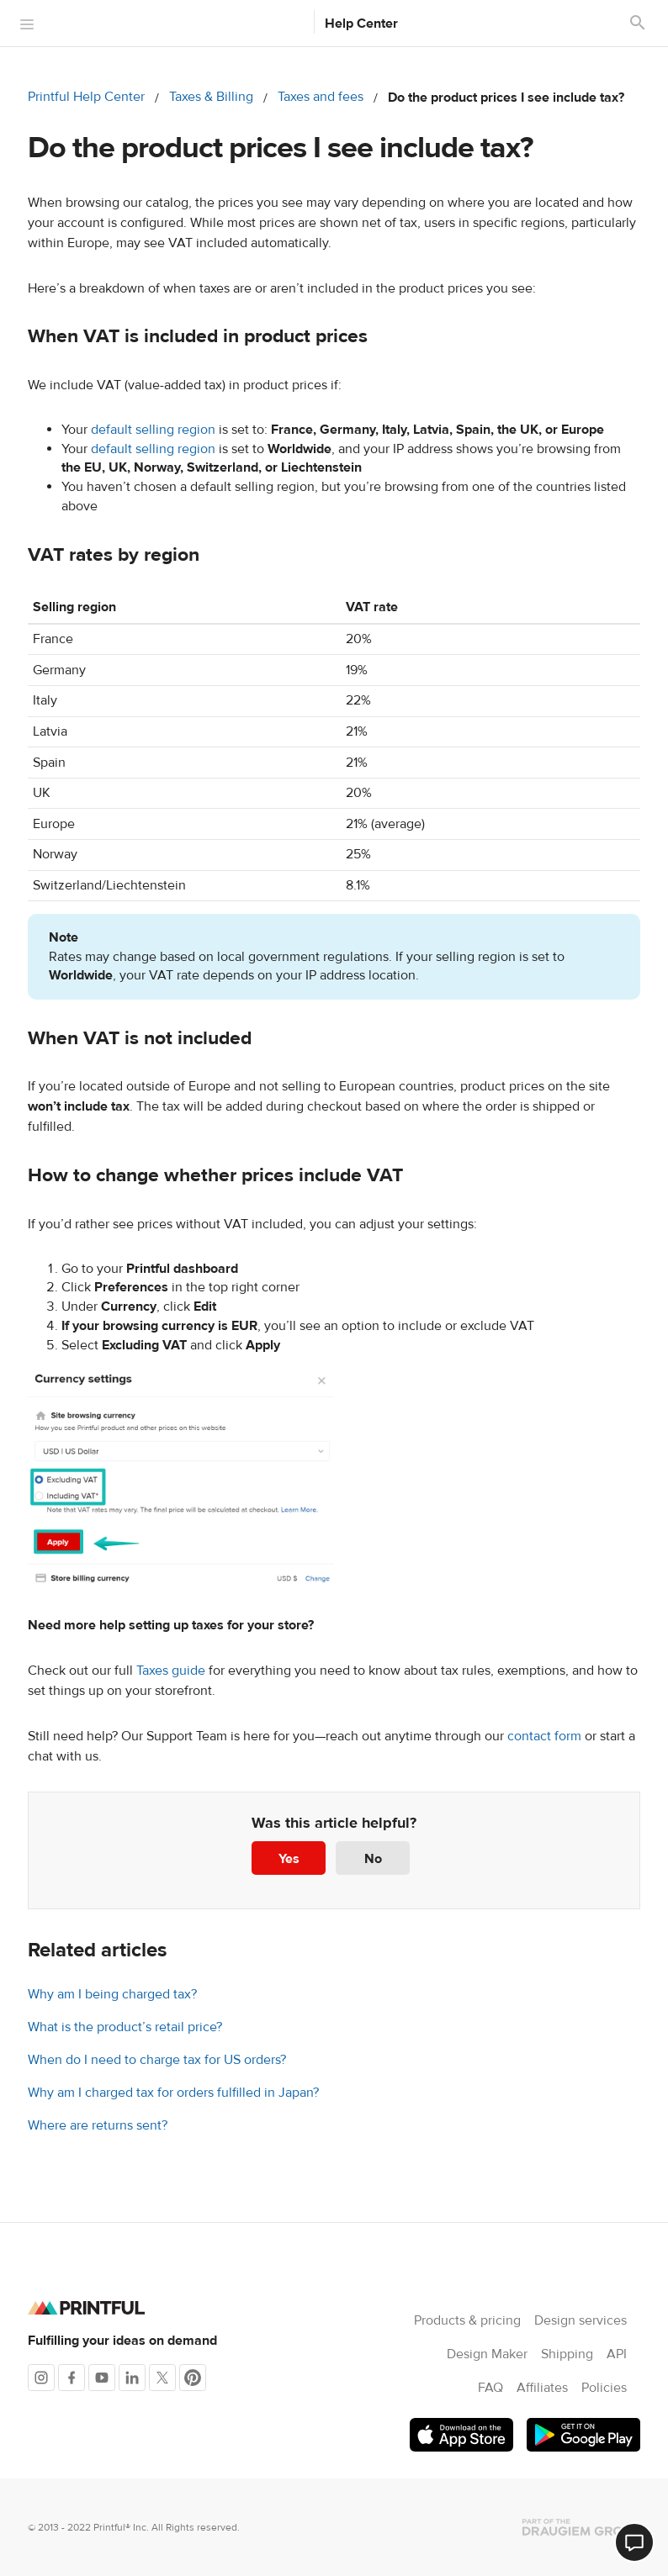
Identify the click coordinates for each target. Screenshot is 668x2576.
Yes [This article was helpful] (289, 1858)
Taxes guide (170, 1670)
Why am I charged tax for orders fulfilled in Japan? (173, 2092)
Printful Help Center (86, 96)
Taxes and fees (320, 96)
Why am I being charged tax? (112, 1994)
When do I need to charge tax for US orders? (157, 2059)
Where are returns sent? (97, 2125)
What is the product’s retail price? (125, 2027)
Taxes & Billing (211, 96)
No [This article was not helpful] (373, 1858)
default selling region (153, 429)
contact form (544, 1736)
